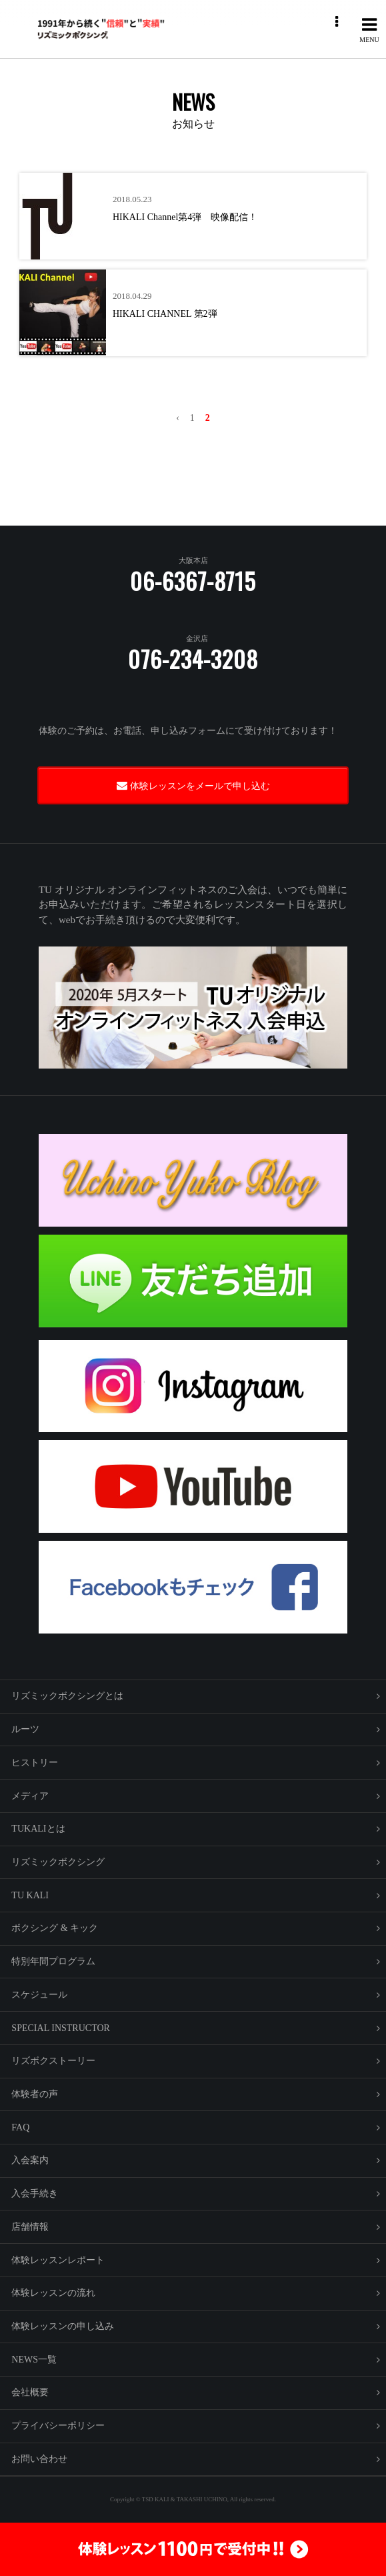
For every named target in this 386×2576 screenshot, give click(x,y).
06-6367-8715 (193, 581)
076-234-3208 (193, 659)
